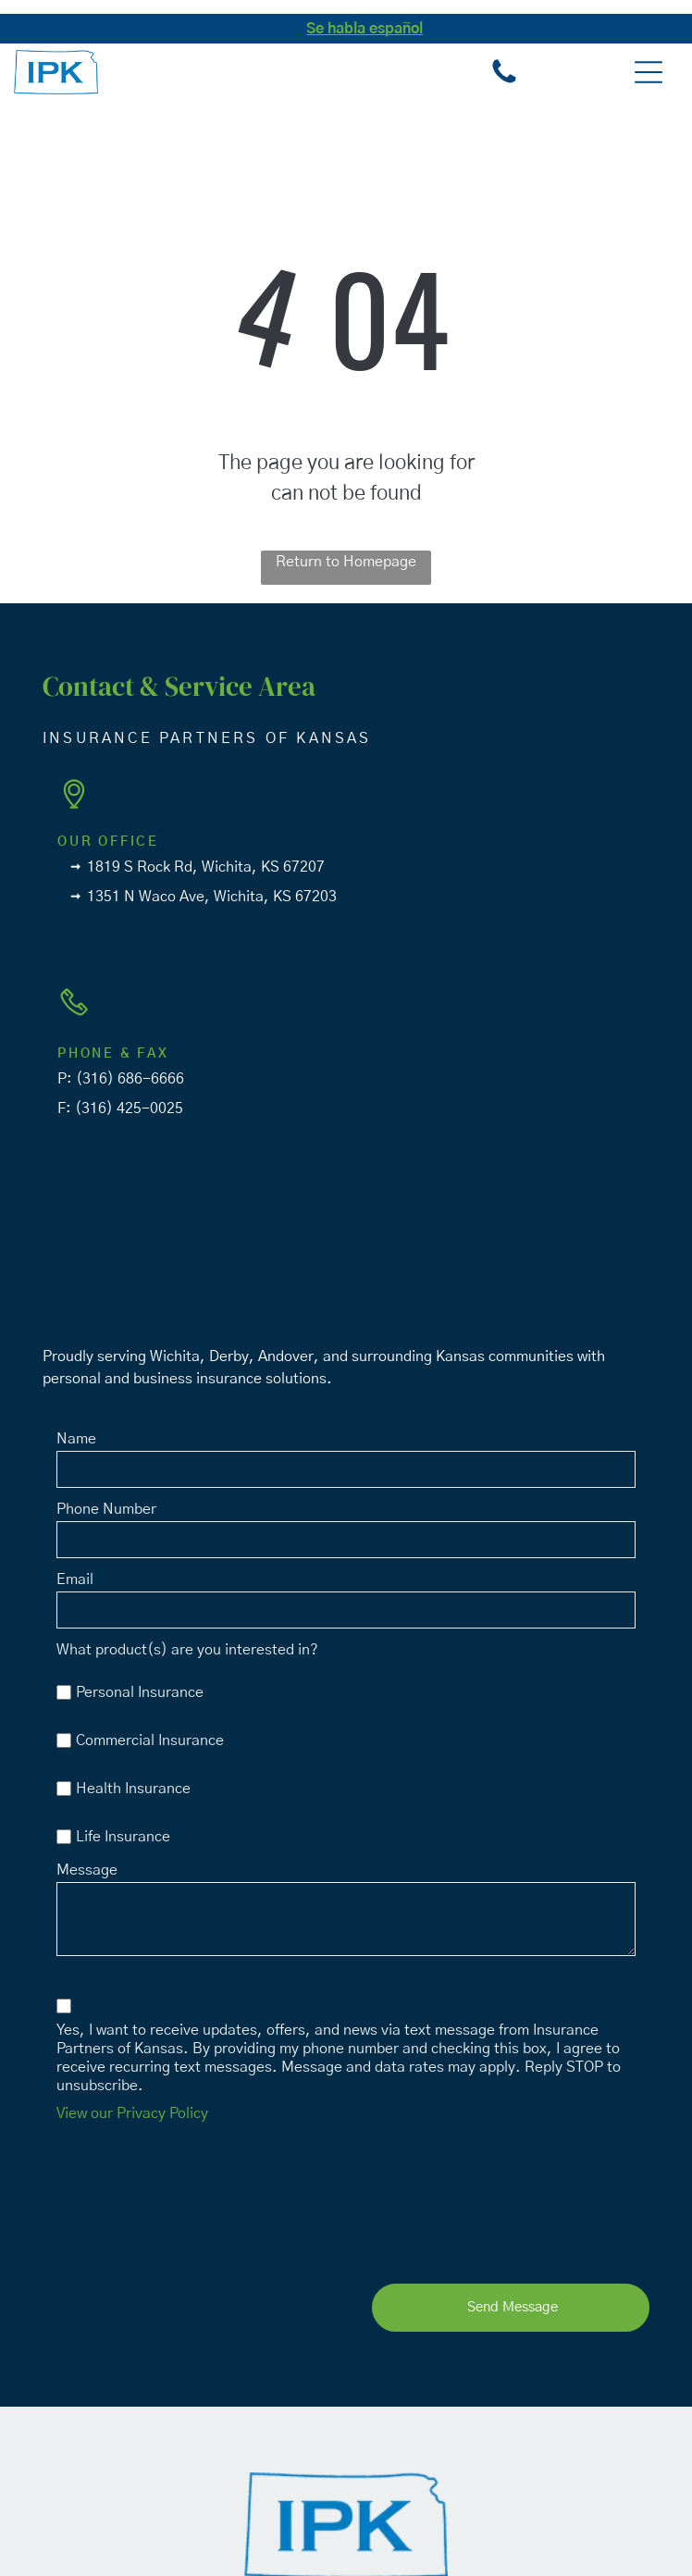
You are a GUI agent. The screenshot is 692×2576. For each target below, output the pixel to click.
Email (74, 1579)
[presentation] (132, 2198)
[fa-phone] (41, 38)
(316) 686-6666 (130, 1078)
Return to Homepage (346, 561)
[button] (648, 72)
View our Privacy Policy (132, 2113)
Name (76, 1438)
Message (86, 1870)
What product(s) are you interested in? (187, 1649)
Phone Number (106, 1509)
